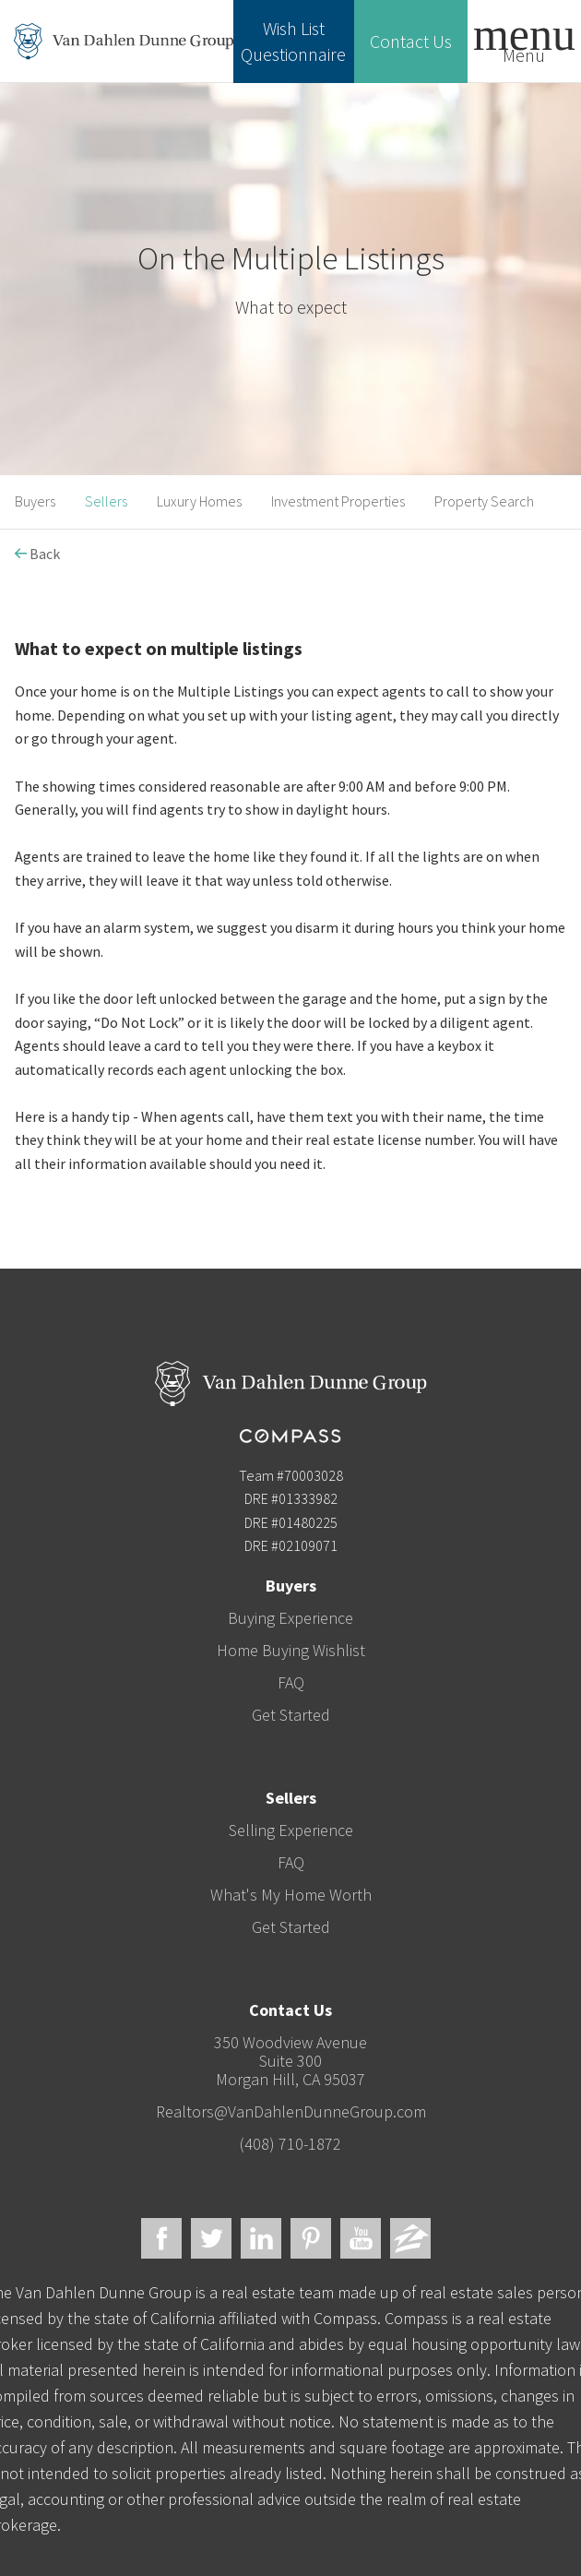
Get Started (291, 1714)
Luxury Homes (199, 501)
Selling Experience (291, 1830)
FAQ (291, 1682)
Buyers (35, 501)
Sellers (106, 501)
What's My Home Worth (291, 1894)
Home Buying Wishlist (291, 1650)
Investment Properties (338, 501)
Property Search (484, 501)
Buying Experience (290, 1617)
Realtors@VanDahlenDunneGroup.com (291, 2111)
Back (37, 553)
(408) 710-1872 (290, 2143)
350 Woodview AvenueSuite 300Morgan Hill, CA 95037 (290, 2061)
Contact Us (411, 41)
